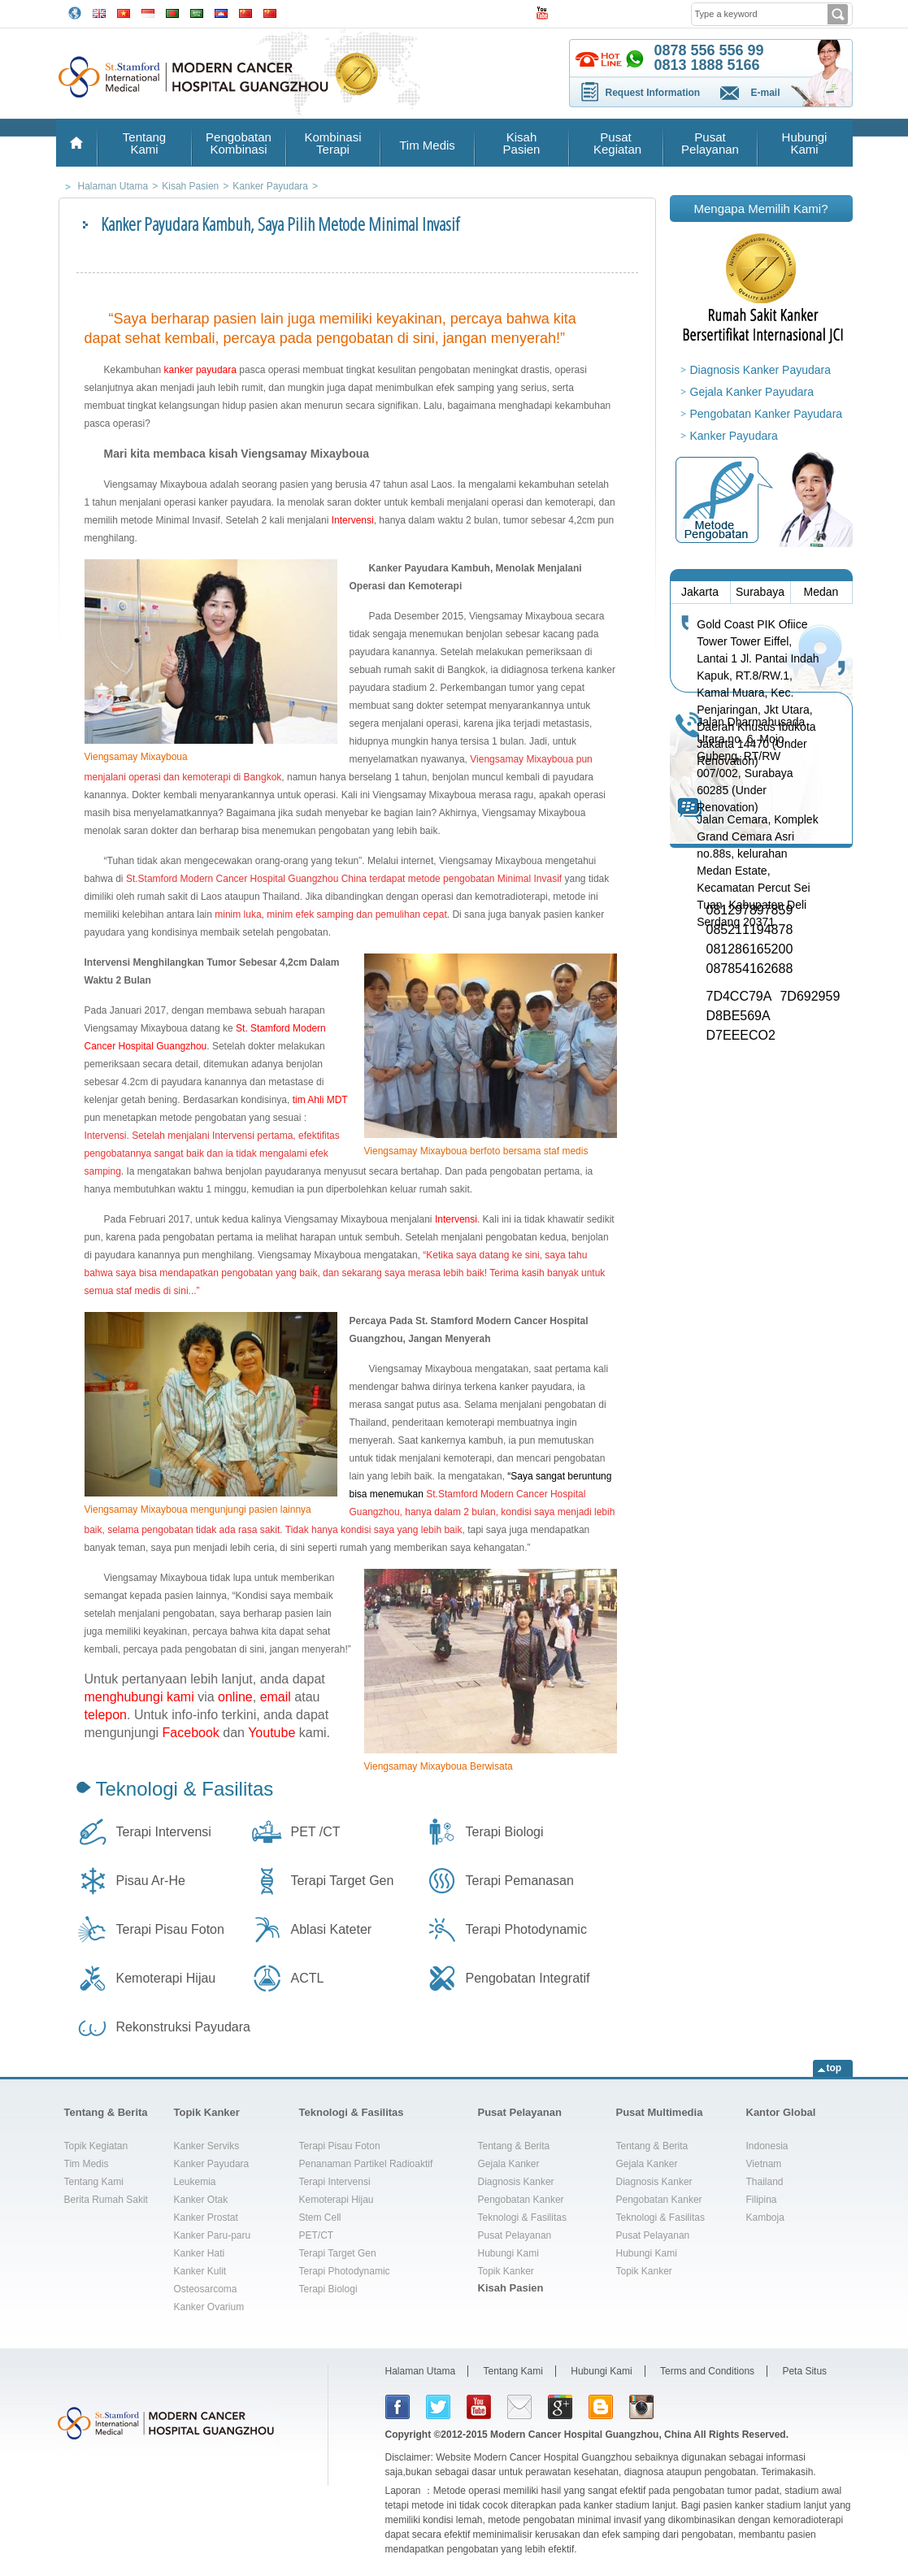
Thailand (765, 2181)
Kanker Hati (199, 2253)
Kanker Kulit (200, 2271)
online (235, 1697)
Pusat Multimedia (659, 2112)
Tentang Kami (144, 143)
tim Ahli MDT (318, 1100)
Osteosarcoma (205, 2289)
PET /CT (316, 1832)
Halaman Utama (420, 2371)
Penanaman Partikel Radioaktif (366, 2164)
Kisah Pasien (522, 143)
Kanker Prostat (206, 2217)
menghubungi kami (139, 1697)
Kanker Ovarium (209, 2307)
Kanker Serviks (207, 2146)
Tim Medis (427, 145)
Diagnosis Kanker (516, 2181)
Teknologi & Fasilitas (185, 1789)
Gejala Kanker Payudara (752, 391)
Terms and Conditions (707, 2371)
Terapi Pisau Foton (170, 1929)
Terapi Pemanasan (520, 1880)
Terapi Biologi (505, 1832)
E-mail (765, 92)
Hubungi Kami (805, 143)
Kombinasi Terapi (332, 143)
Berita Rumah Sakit (106, 2199)
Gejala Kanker (509, 2164)
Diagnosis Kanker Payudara (761, 369)
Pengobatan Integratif (528, 1978)
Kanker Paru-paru (212, 2235)
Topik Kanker (207, 2112)
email (275, 1697)
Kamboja (765, 2217)
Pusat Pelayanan (710, 143)
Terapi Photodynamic (526, 1929)
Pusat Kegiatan (615, 143)
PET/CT (316, 2235)
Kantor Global (781, 2112)
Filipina (761, 2199)
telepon (106, 1715)
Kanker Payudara (734, 435)
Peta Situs (804, 2371)
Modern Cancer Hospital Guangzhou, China (590, 2434)
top (834, 2068)
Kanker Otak (201, 2199)
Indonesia (767, 2146)
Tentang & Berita (106, 2112)
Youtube (271, 1733)
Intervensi (353, 520)
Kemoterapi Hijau (166, 1978)
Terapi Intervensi (163, 1832)
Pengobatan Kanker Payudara (766, 413)
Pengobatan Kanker (521, 2199)
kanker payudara (200, 370)
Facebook (191, 1733)
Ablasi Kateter (331, 1929)
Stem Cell (320, 2217)
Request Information (653, 92)
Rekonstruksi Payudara (183, 2027)
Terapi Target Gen (342, 1880)
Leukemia (195, 2181)
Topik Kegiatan (96, 2146)
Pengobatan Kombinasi (239, 143)
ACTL (307, 1978)
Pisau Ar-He (150, 1880)
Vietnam (764, 2164)
